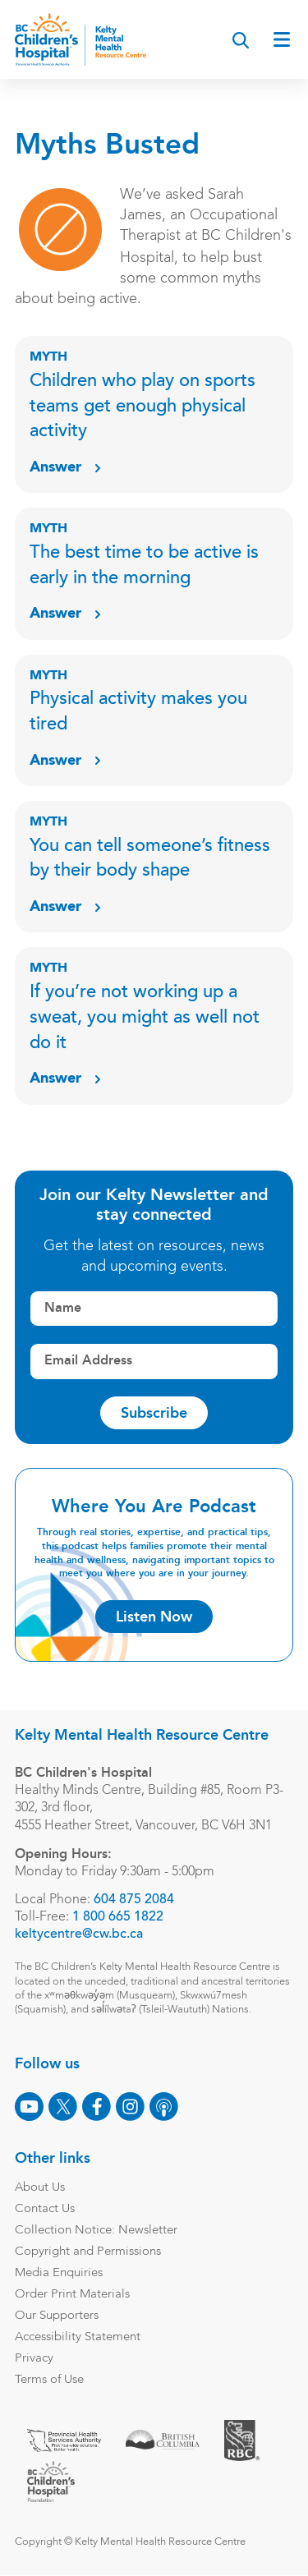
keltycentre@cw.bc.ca (79, 1934)
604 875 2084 (134, 1900)
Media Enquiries (59, 2273)
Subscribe (154, 1413)
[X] (62, 2106)
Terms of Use (49, 2380)
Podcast (253, 132)
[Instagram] (130, 2106)
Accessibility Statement (77, 2337)
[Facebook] (96, 2106)
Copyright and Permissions (88, 2252)
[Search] (241, 40)
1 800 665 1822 (117, 1917)
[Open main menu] (281, 39)
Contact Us (45, 2209)
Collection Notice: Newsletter (96, 2230)
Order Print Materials (72, 2294)
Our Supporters (57, 2316)
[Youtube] (29, 2106)
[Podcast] (163, 2106)
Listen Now (154, 1617)
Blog (43, 132)
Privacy (34, 2359)
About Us (40, 2188)
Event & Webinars (142, 132)
